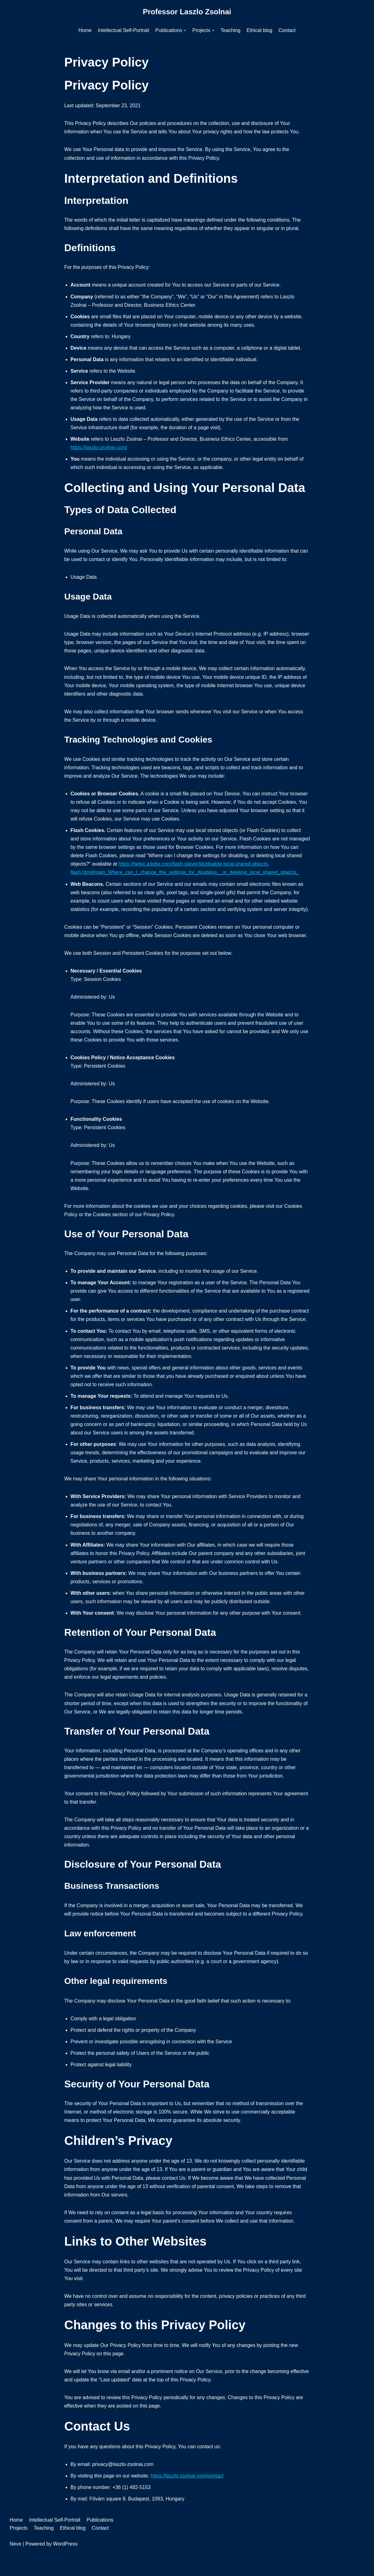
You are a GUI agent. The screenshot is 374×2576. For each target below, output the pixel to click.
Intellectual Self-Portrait (123, 30)
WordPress (65, 2568)
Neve (15, 2568)
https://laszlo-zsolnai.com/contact (187, 2500)
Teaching (231, 30)
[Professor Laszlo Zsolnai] (187, 12)
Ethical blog (260, 30)
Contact (287, 30)
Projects (19, 2552)
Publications (100, 2544)
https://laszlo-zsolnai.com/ (99, 448)
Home (84, 30)
